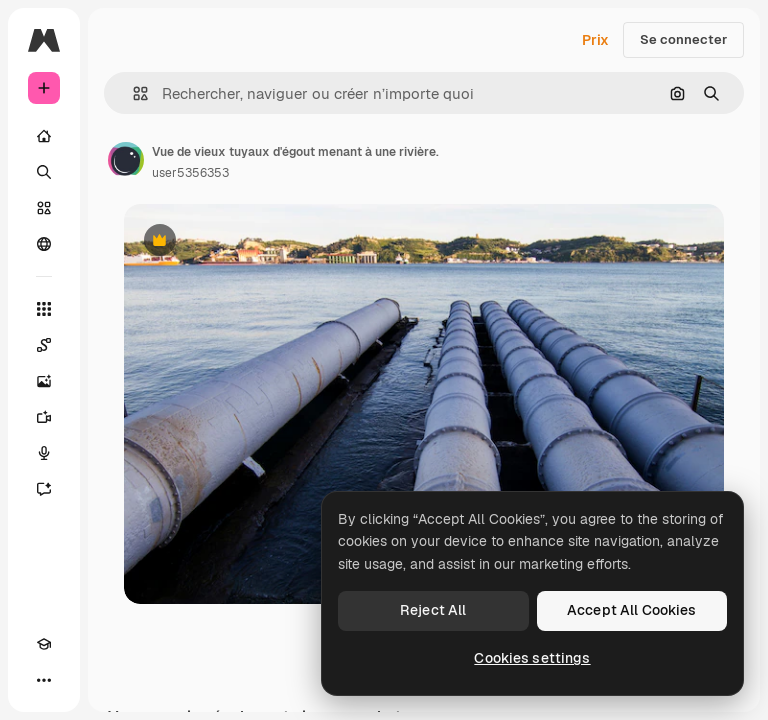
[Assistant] (44, 489)
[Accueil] (44, 136)
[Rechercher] (44, 172)
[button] (132, 93)
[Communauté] (44, 244)
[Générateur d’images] (44, 381)
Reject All (433, 610)
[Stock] (44, 208)
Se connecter (683, 39)
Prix (595, 40)
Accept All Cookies (632, 610)
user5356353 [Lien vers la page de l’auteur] (190, 173)
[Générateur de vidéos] (44, 417)
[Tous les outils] (44, 309)
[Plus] (44, 680)
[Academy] (44, 644)
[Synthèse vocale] (44, 453)
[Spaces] (44, 345)
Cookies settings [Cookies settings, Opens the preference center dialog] (532, 658)
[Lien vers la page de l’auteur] (126, 160)
